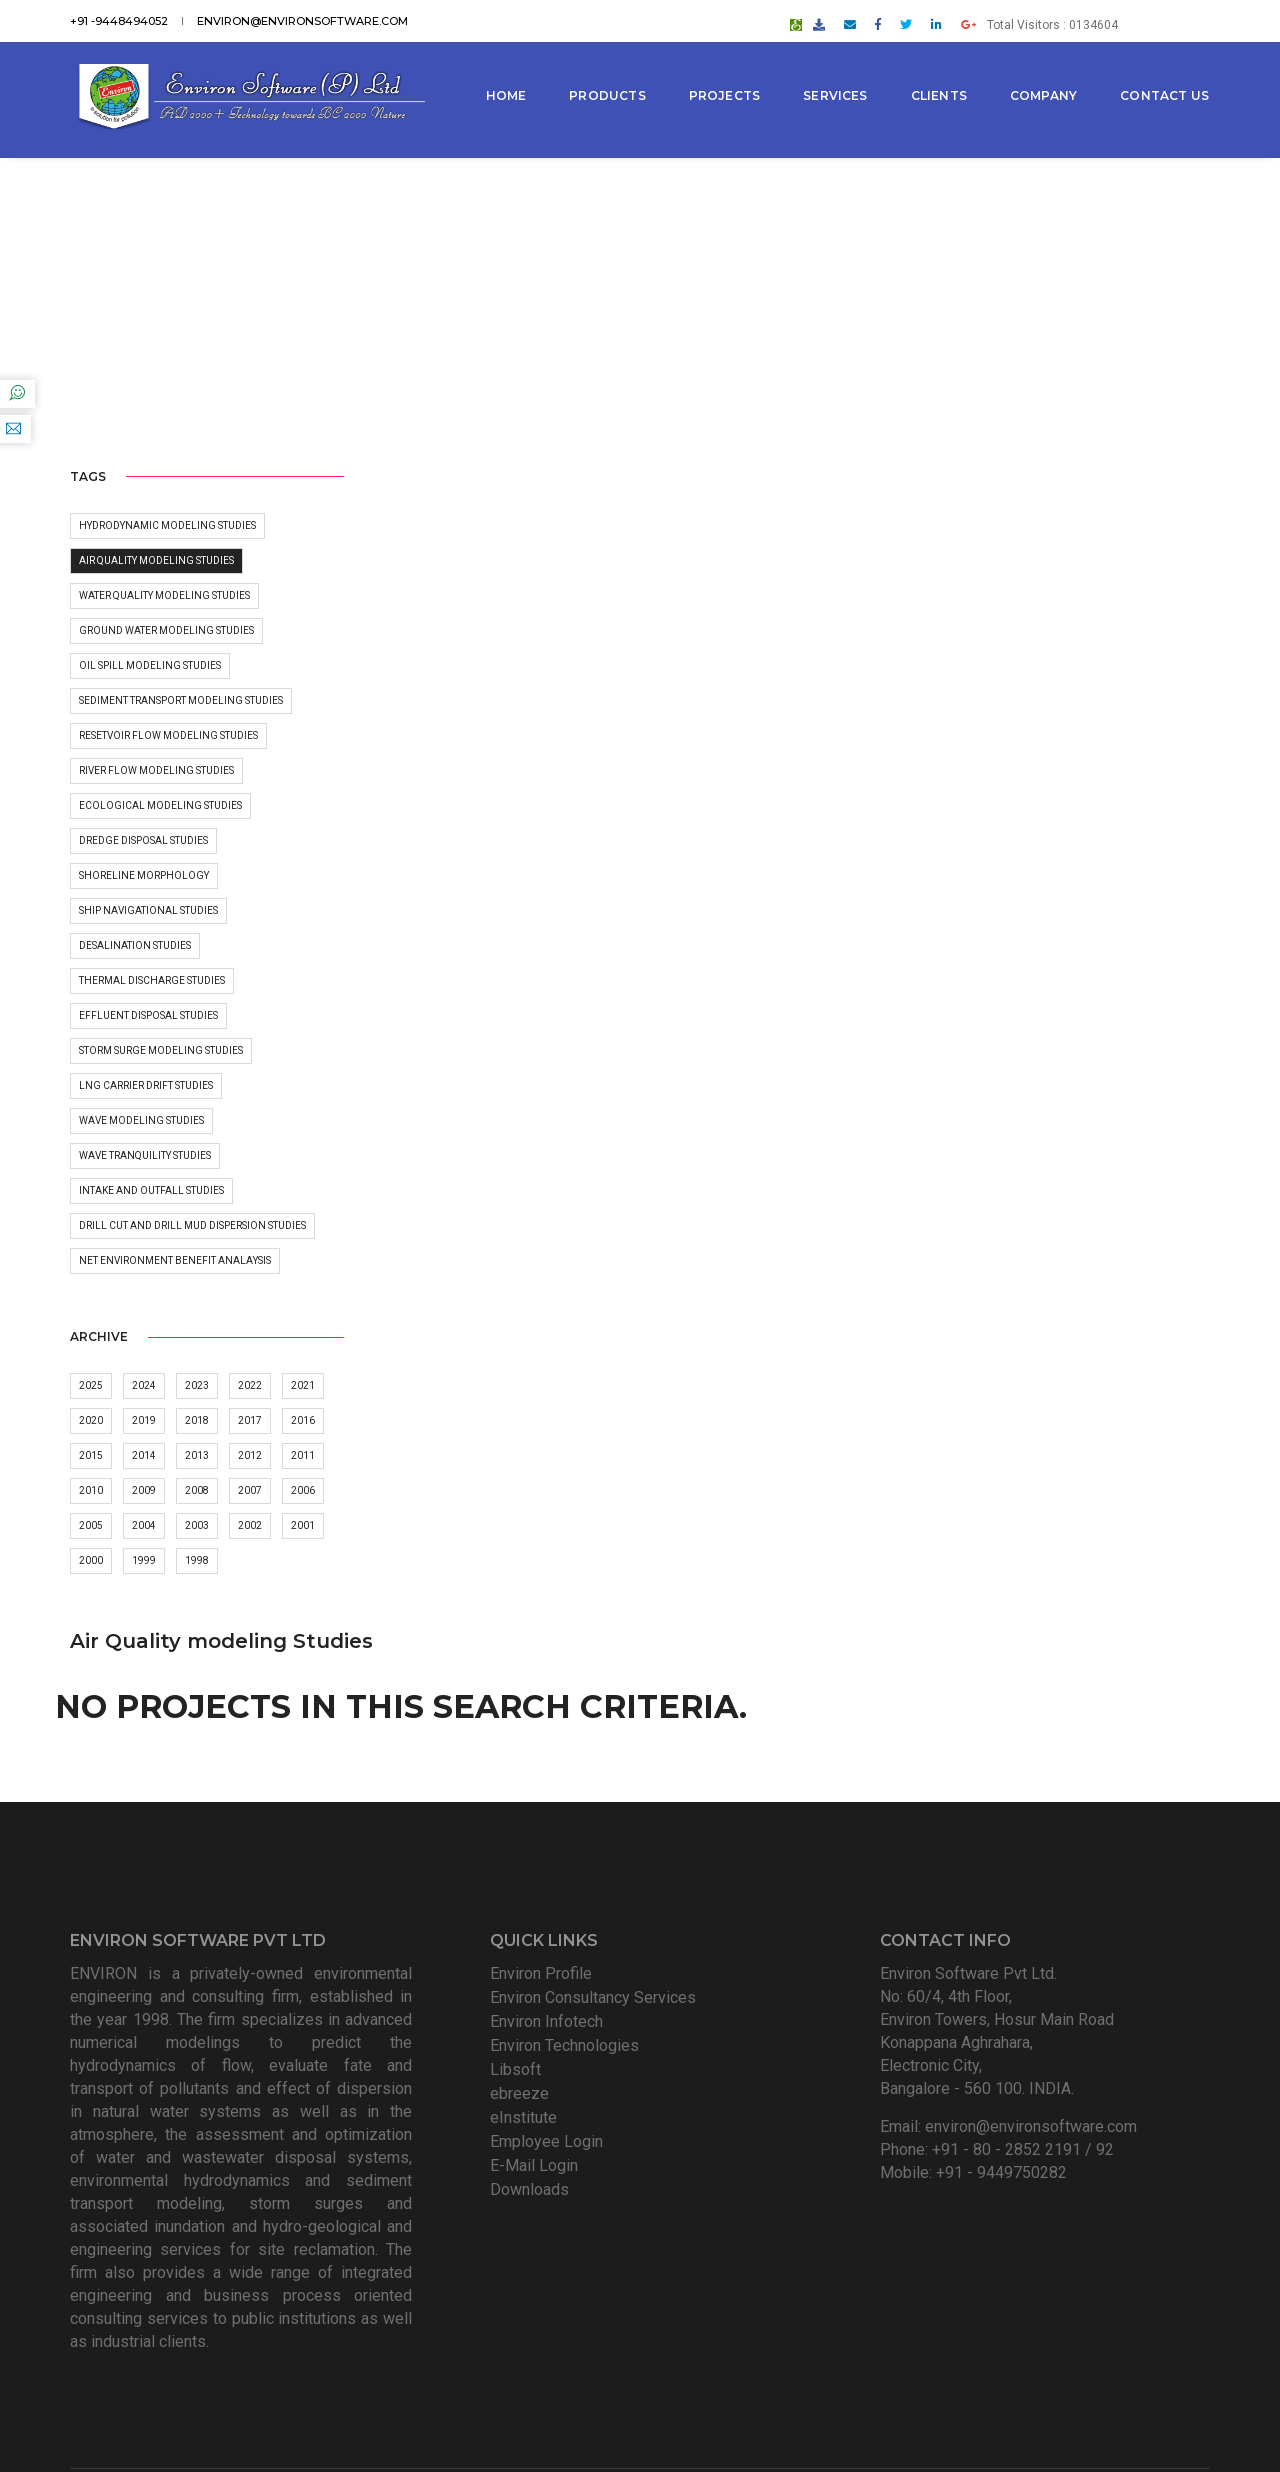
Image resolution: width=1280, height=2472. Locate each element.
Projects (725, 69)
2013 (197, 1456)
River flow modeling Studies (156, 770)
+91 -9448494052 (119, 17)
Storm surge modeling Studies (161, 1050)
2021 (303, 1386)
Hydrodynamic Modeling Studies (167, 525)
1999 (144, 1561)
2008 (197, 1491)
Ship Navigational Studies (148, 910)
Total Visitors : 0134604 (1123, 17)
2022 (250, 1386)
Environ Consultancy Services (593, 1874)
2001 (303, 1526)
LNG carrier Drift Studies (146, 1085)
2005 (91, 1526)
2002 (250, 1526)
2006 (303, 1491)
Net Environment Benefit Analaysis (175, 1260)
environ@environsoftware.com (302, 17)
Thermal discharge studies (152, 980)
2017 (250, 1421)
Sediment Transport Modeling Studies (181, 700)
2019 (144, 1421)
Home (507, 69)
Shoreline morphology (144, 875)
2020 (91, 1421)
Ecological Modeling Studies (160, 805)
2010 (91, 1491)
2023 (197, 1386)
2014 (144, 1456)
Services (837, 69)
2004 (144, 1526)
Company (1044, 69)
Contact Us (531, 141)
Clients (940, 69)
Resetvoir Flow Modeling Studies (168, 735)
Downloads (529, 2066)
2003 (197, 1526)
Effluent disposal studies (148, 1015)
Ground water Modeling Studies (166, 630)
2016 (303, 1421)
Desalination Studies (135, 945)
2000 (91, 1561)
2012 (250, 1456)
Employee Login (546, 2018)
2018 (197, 1421)
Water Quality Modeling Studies (164, 595)
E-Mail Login (534, 2042)
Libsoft (515, 1946)
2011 (303, 1456)
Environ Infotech (546, 1898)
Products (609, 69)
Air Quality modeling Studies (156, 560)
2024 (144, 1386)
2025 (91, 1386)
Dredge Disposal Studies (143, 840)
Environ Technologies (564, 1922)
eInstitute (523, 1994)
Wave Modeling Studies (141, 1120)
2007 (250, 1491)
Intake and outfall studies (151, 1190)
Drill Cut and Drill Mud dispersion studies (192, 1225)
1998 (197, 1561)
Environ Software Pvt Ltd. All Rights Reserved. (668, 2396)
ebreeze (519, 1970)
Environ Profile (541, 1850)
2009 (144, 1491)
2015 (91, 1456)
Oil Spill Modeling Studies (150, 665)
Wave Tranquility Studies (145, 1155)
